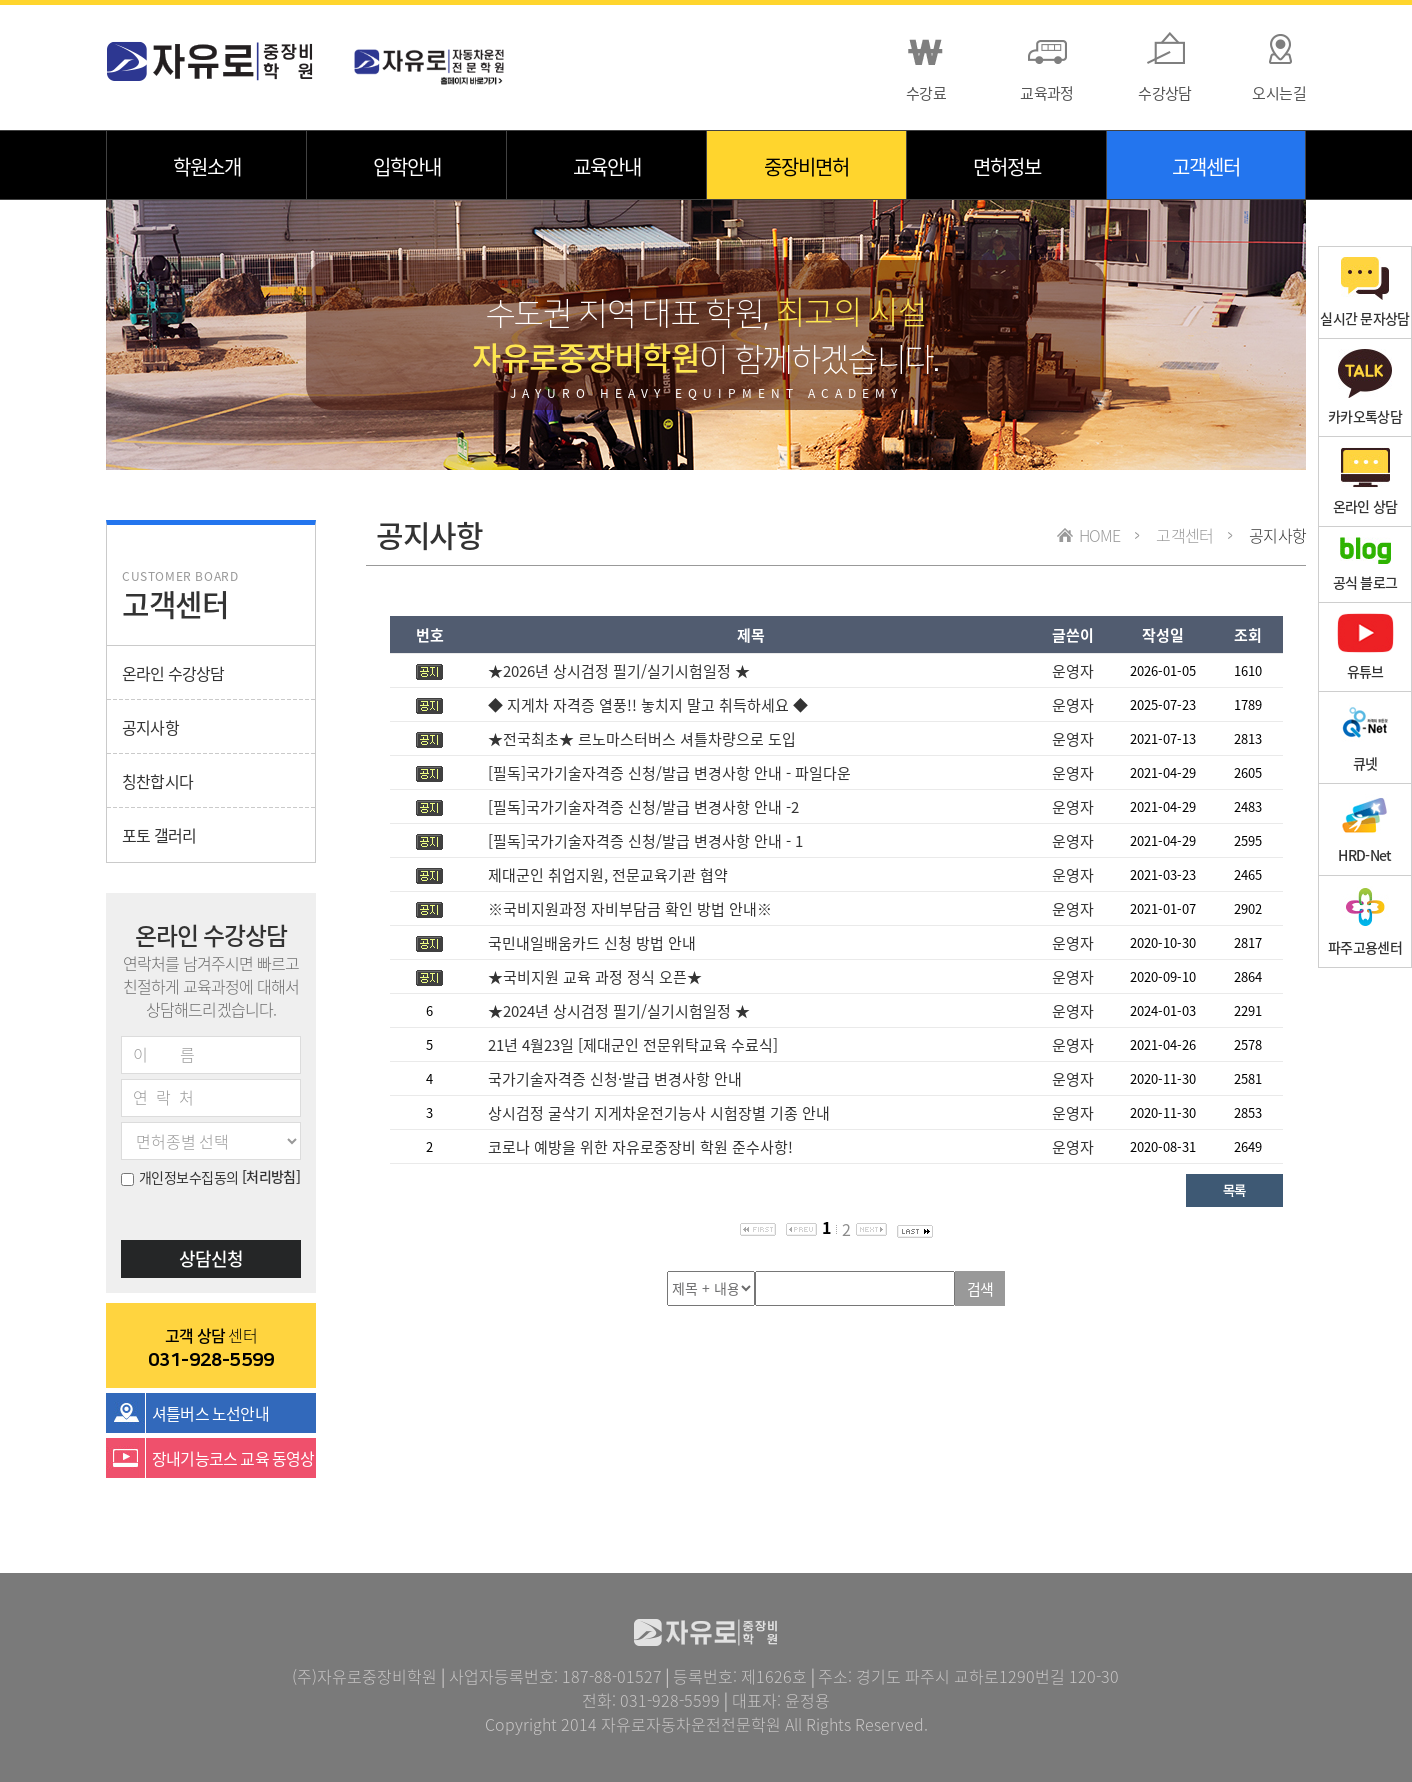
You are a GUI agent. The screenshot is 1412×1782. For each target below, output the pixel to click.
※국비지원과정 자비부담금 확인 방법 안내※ (630, 909)
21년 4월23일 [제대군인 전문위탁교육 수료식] (633, 1045)
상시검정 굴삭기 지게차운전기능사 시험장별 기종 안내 (659, 1113)
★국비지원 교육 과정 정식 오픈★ (595, 977)
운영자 (1073, 671)
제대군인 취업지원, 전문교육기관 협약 (608, 875)
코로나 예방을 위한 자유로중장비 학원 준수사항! (640, 1147)
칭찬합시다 (157, 781)
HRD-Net (1364, 829)
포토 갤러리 (159, 835)
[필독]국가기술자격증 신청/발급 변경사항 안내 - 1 (645, 841)
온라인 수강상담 (173, 673)
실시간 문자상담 (1364, 292)
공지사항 (150, 727)
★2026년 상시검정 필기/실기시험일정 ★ (619, 671)
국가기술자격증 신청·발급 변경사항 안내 (615, 1079)
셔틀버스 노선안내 (210, 1413)
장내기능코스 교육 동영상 (233, 1458)
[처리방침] (271, 1176)
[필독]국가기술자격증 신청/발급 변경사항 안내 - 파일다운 (669, 773)
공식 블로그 (1365, 564)
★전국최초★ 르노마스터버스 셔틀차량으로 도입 (642, 739)
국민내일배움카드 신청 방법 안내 (592, 943)
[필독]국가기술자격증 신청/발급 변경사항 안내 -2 (643, 807)
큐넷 (1365, 737)
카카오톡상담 (1365, 387)
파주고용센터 (1365, 921)
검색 (980, 1289)
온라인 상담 (1365, 481)
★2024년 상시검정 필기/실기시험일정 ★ (619, 1011)
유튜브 (1365, 647)
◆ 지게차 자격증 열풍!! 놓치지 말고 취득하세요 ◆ (648, 705)
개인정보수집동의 (180, 1177)
